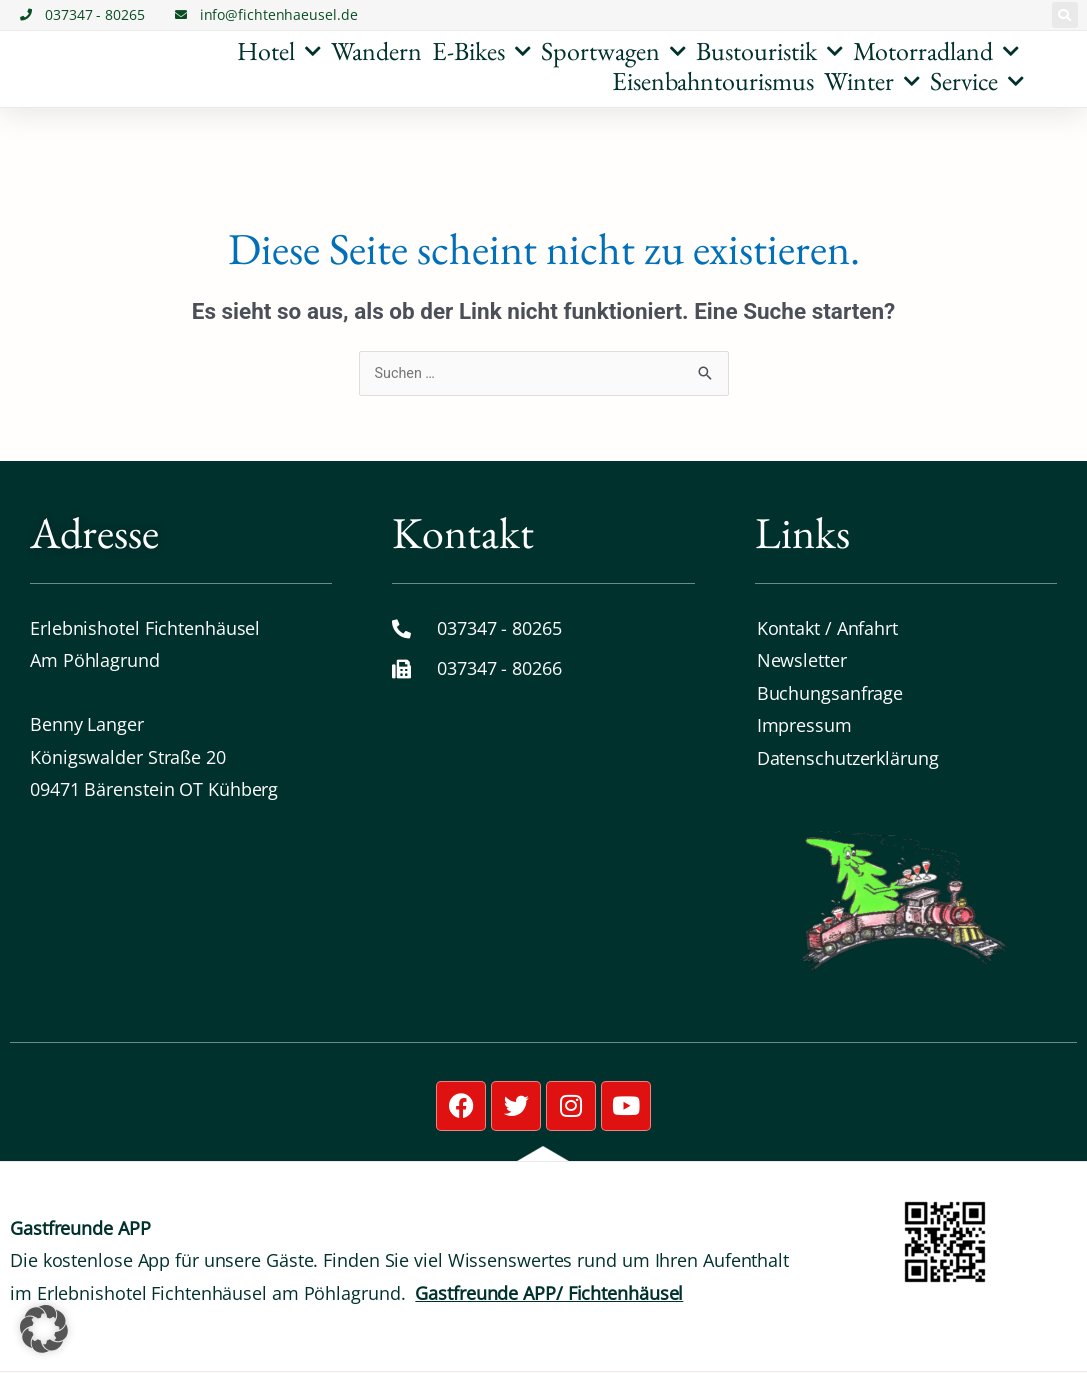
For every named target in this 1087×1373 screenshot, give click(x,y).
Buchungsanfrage (830, 694)
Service (977, 81)
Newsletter (802, 661)
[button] (1065, 15)
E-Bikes (481, 51)
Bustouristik (769, 51)
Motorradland (936, 51)
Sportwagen (613, 51)
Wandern (376, 51)
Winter (872, 81)
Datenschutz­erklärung (848, 758)
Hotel (279, 51)
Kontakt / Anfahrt (827, 629)
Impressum (804, 726)
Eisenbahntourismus (713, 81)
